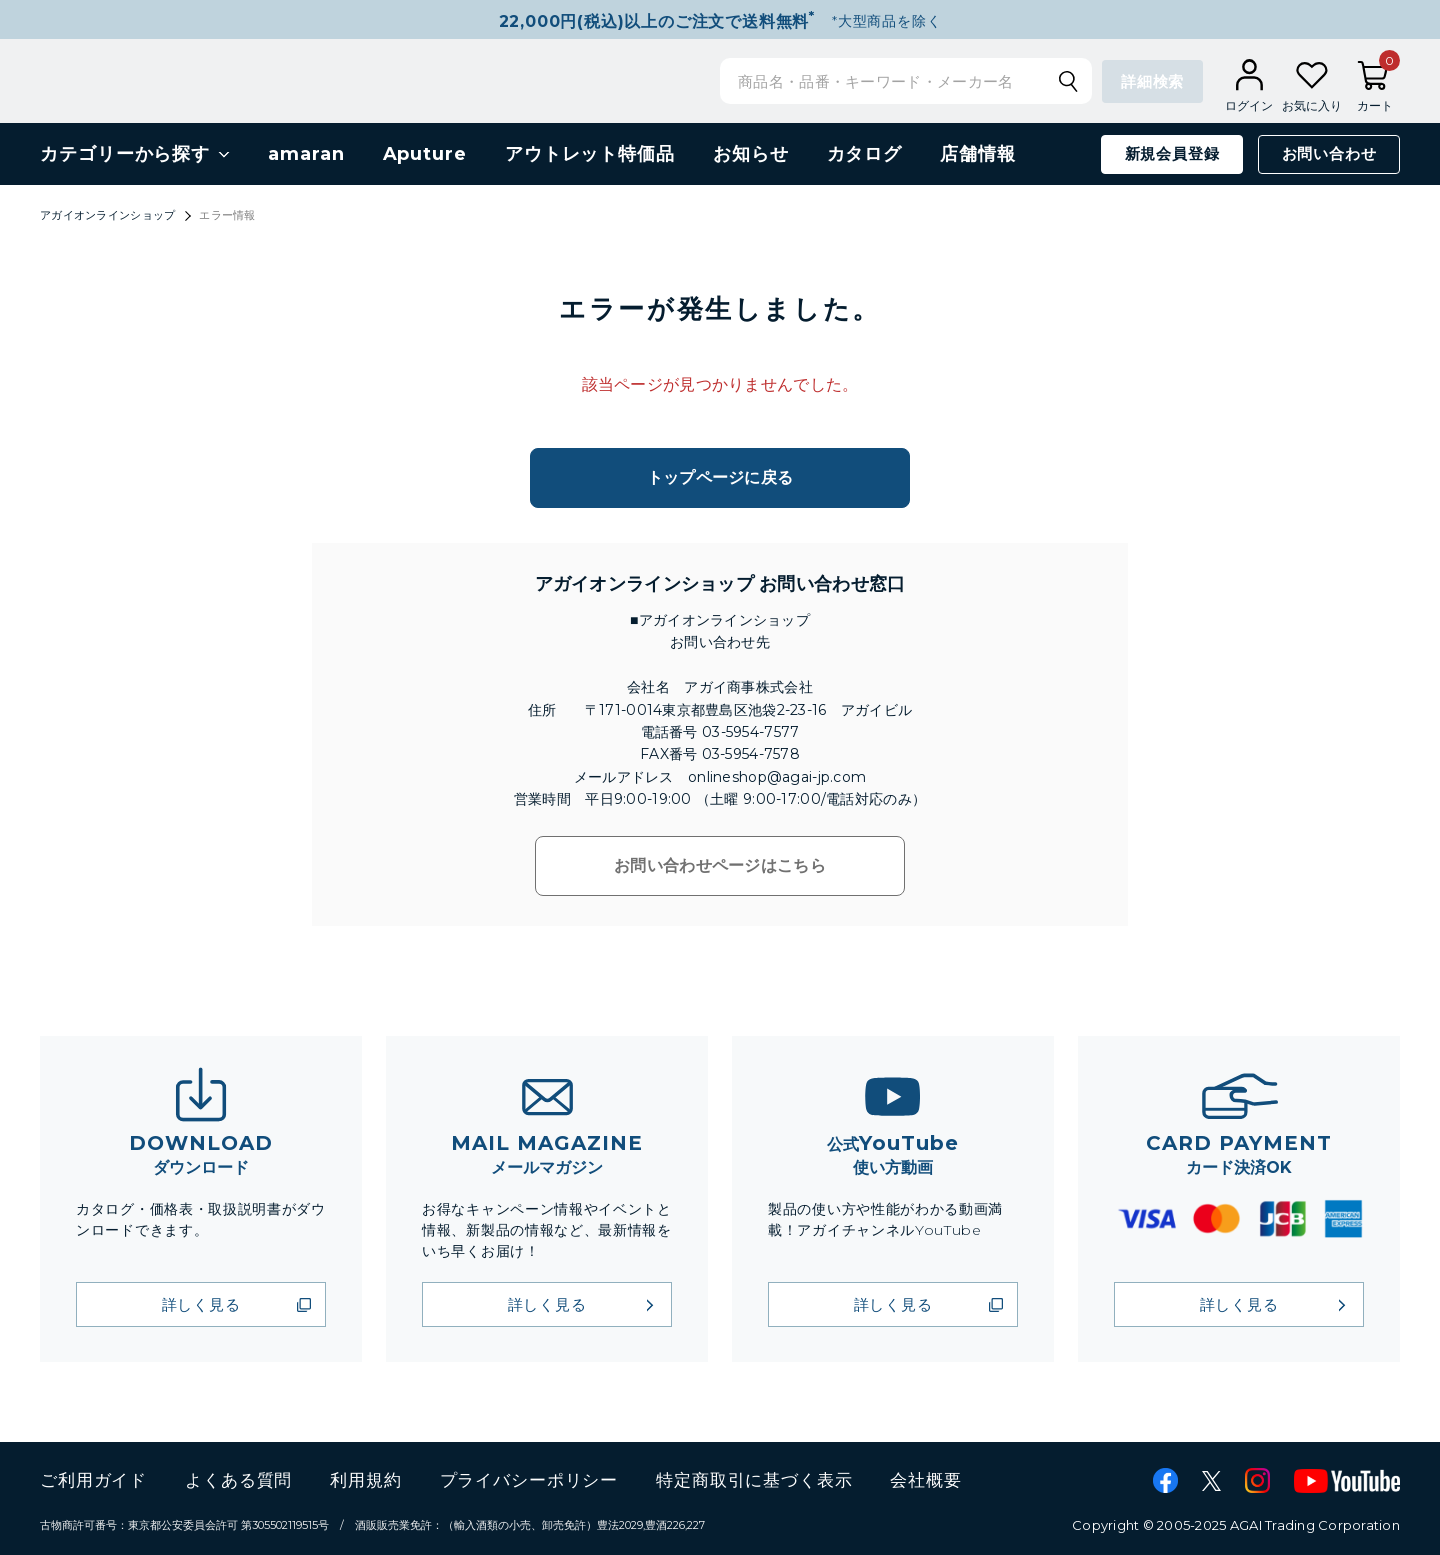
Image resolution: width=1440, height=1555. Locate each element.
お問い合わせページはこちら (720, 865)
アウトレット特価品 (590, 154)
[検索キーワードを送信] (1068, 81)
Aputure (425, 154)
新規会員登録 (1172, 153)
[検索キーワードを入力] (892, 81)
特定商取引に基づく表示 (754, 1480)
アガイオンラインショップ (107, 215)
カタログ (865, 154)
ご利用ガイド (93, 1480)
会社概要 (925, 1480)
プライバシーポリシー (529, 1480)
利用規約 (365, 1480)
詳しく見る (201, 1304)
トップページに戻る (720, 477)
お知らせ (751, 154)
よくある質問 (238, 1480)
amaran (306, 154)
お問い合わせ (1329, 153)
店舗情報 (978, 154)
